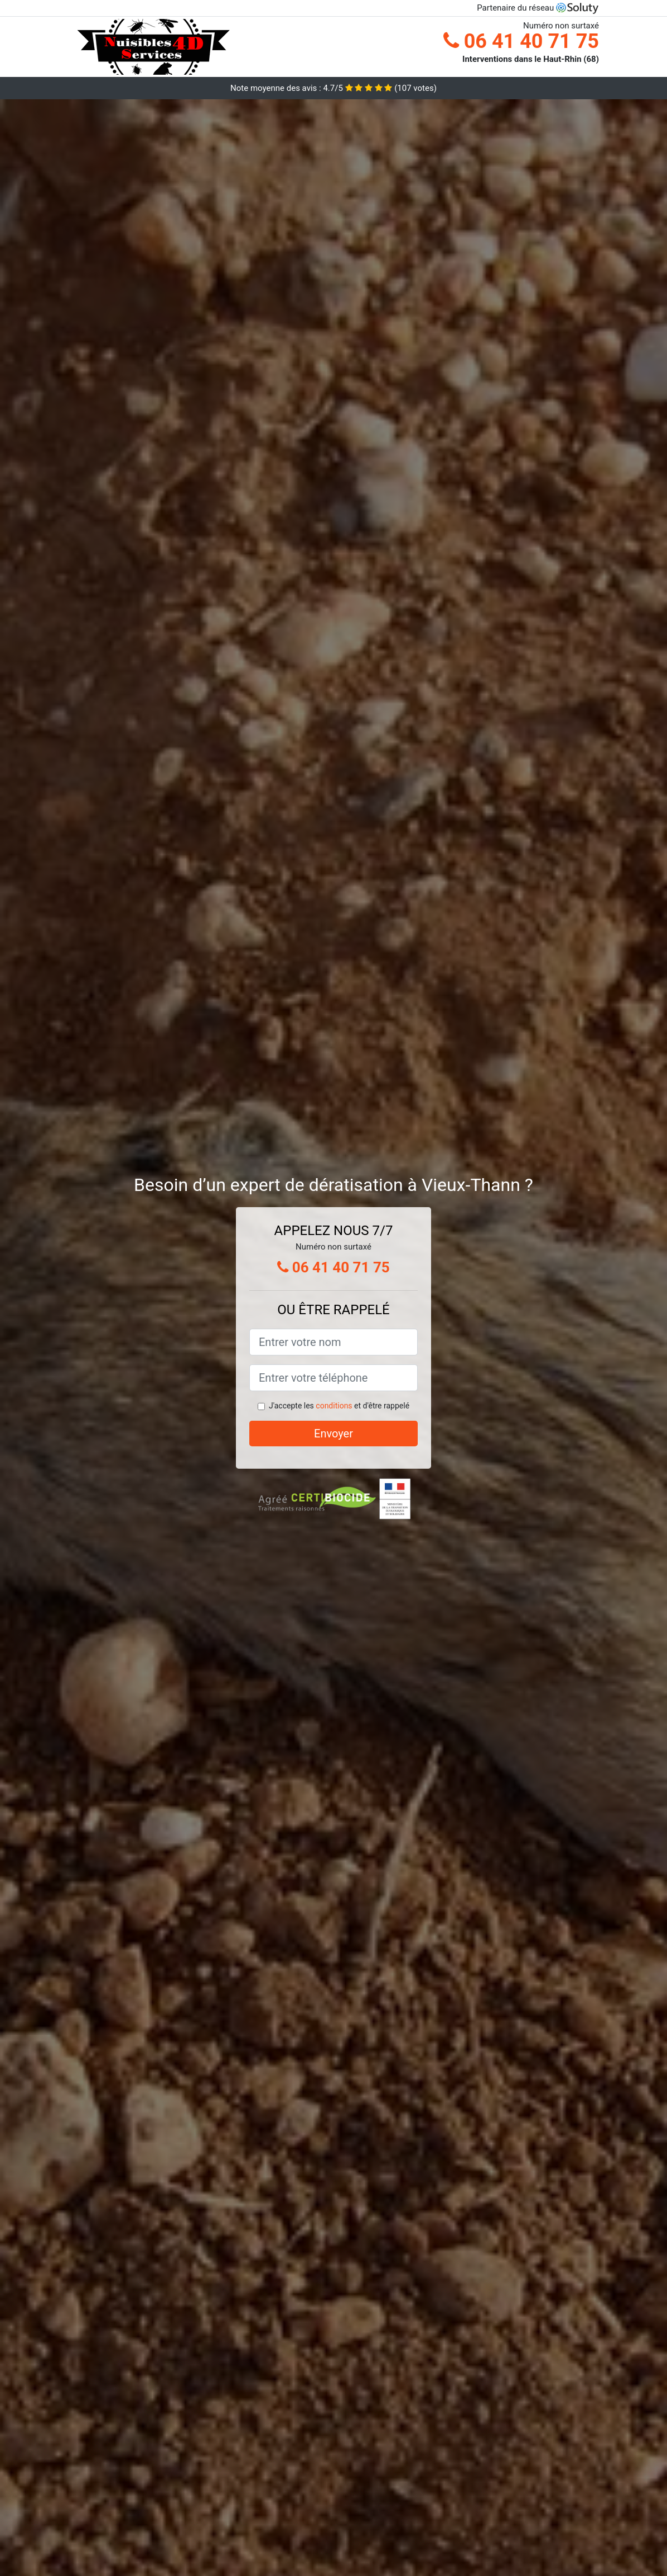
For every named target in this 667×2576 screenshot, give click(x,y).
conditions (334, 1405)
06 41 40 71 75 (521, 41)
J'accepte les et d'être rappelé (339, 1405)
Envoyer (333, 1433)
